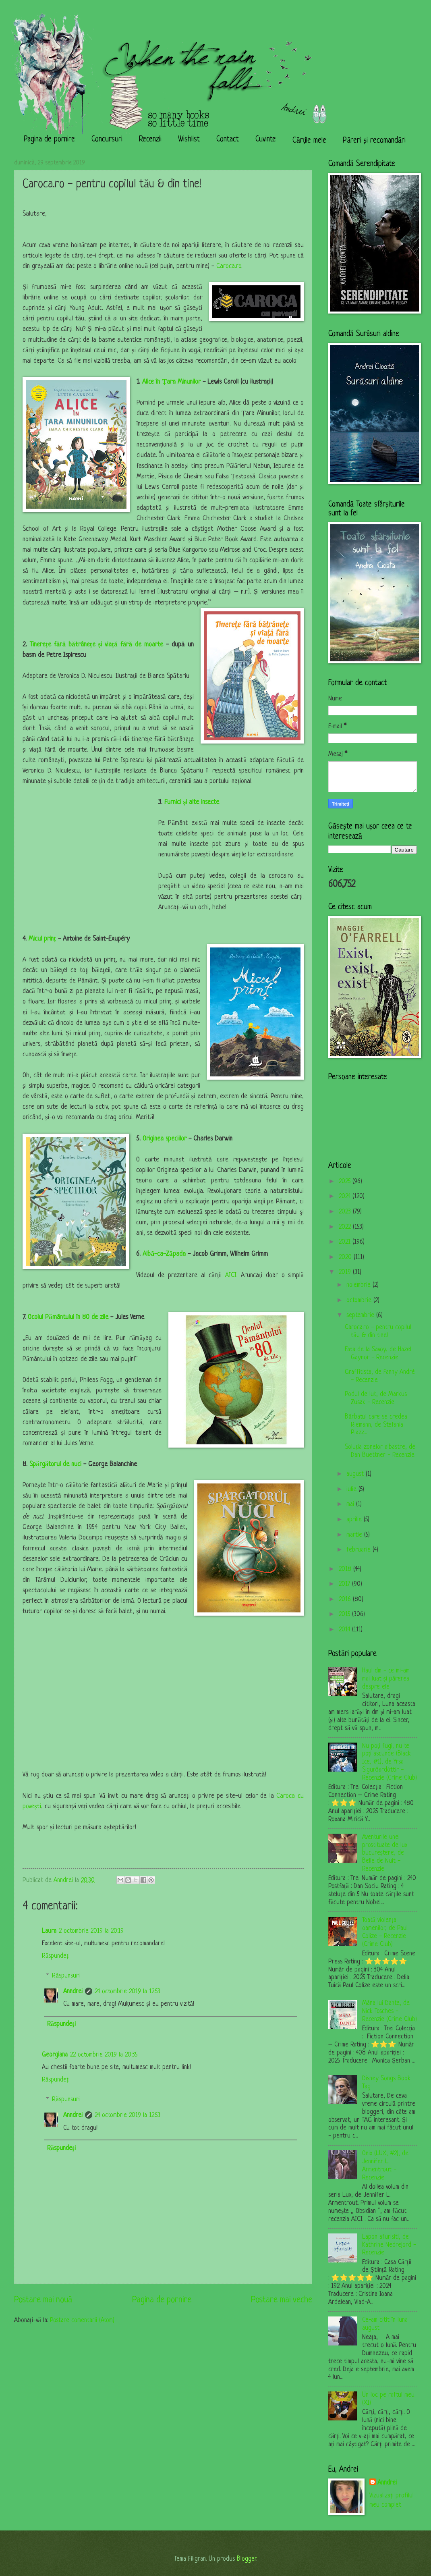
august (356, 1474)
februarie (359, 1550)
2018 (346, 1569)
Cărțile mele (309, 141)
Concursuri (106, 139)
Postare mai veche (281, 2300)
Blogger (246, 2559)
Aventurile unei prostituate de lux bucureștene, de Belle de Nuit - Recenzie (384, 1853)
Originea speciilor (164, 1139)
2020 (346, 1257)
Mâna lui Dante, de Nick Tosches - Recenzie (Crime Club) (389, 2011)
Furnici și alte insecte (191, 802)
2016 (346, 1599)
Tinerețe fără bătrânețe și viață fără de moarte (96, 644)
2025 (345, 1181)
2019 (346, 1272)
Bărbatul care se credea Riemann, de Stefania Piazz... (376, 1425)
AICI (230, 1275)
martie (355, 1535)
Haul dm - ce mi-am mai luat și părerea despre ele (386, 1679)
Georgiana (55, 2055)
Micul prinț (42, 939)
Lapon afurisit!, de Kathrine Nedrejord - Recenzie (389, 2245)
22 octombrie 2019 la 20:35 (103, 2055)
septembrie (361, 1315)
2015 (345, 1614)
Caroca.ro (228, 266)
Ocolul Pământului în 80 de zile (68, 1317)
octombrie (359, 1300)
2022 (346, 1227)
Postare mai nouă (43, 2300)
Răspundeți (56, 1956)
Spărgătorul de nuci (55, 1464)
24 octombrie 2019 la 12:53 (127, 1991)
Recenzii (150, 139)
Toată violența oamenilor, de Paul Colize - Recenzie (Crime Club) (385, 1932)
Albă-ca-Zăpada (164, 1254)
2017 (345, 1584)
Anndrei (73, 1991)
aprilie (355, 1519)
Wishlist (189, 139)
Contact (227, 139)
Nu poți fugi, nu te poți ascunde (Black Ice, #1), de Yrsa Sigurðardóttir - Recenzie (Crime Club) (389, 1762)
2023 (346, 1211)
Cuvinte (265, 139)
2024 (345, 1196)
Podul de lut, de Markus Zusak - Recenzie (376, 1398)
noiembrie (359, 1285)
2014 (345, 1629)
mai (351, 1504)
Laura (49, 1931)
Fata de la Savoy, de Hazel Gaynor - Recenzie (378, 1353)
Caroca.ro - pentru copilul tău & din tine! (378, 1331)
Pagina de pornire (49, 139)
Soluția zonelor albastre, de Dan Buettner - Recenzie (380, 1451)
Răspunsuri (65, 1976)
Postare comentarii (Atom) (82, 2320)
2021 (345, 1242)
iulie (352, 1489)
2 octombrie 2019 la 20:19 (91, 1931)
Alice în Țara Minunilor (170, 382)
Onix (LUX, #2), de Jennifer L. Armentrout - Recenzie (385, 2165)
